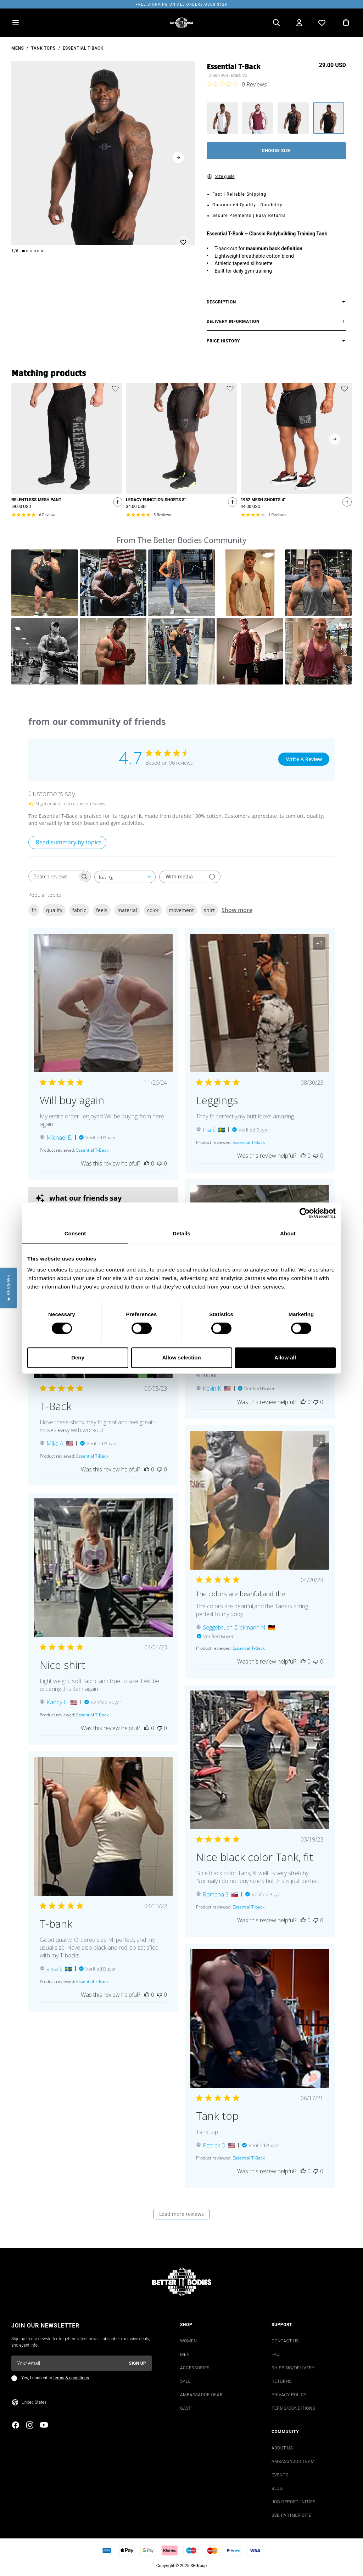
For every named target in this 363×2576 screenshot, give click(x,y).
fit (34, 910)
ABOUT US (282, 2448)
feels (101, 910)
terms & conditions (71, 2377)
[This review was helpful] (146, 1163)
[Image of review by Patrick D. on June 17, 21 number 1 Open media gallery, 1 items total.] (259, 2018)
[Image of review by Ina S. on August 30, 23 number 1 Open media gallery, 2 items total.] (259, 1003)
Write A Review (304, 759)
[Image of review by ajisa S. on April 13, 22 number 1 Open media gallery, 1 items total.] (103, 1826)
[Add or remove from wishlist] (183, 233)
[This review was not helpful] (159, 1163)
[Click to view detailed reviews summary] (67, 842)
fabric (79, 910)
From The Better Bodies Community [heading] (181, 540)
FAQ (276, 2354)
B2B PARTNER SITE (291, 2515)
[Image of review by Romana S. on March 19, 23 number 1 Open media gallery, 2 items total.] (259, 1760)
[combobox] (125, 877)
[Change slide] (23, 251)
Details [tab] (181, 1233)
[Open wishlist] (322, 23)
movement (181, 910)
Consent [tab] (75, 1233)
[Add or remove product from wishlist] (115, 388)
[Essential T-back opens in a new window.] (248, 1907)
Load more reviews (181, 2214)
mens (17, 48)
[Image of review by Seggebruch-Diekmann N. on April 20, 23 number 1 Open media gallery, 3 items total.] (259, 1500)
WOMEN (188, 2340)
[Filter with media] (189, 877)
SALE (185, 2381)
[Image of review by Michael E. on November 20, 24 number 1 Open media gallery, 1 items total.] (103, 1003)
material (127, 910)
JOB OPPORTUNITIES (293, 2501)
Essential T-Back (83, 48)
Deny (77, 1357)
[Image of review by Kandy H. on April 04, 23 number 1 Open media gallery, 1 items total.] (103, 1567)
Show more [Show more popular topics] (237, 910)
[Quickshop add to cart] (116, 503)
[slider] (103, 153)
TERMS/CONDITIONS (293, 2408)
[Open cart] (345, 23)
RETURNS (282, 2381)
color (153, 910)
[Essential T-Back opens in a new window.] (92, 1150)
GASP (186, 2408)
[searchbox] (53, 876)
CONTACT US (285, 2340)
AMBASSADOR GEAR (201, 2394)
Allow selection (181, 1357)
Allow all (285, 1357)
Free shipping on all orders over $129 (181, 4)
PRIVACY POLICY (289, 2394)
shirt (209, 910)
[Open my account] (299, 23)
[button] (44, 582)
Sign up (137, 2363)
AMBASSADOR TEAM (293, 2461)
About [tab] (288, 1233)
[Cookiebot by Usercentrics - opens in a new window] (305, 1213)
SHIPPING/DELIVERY (293, 2367)
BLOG (277, 2488)
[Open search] (276, 23)
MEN (185, 2354)
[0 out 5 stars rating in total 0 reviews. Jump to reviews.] (237, 84)
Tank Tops (43, 48)
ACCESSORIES (195, 2367)
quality (54, 910)
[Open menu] (16, 23)
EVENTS (280, 2474)
